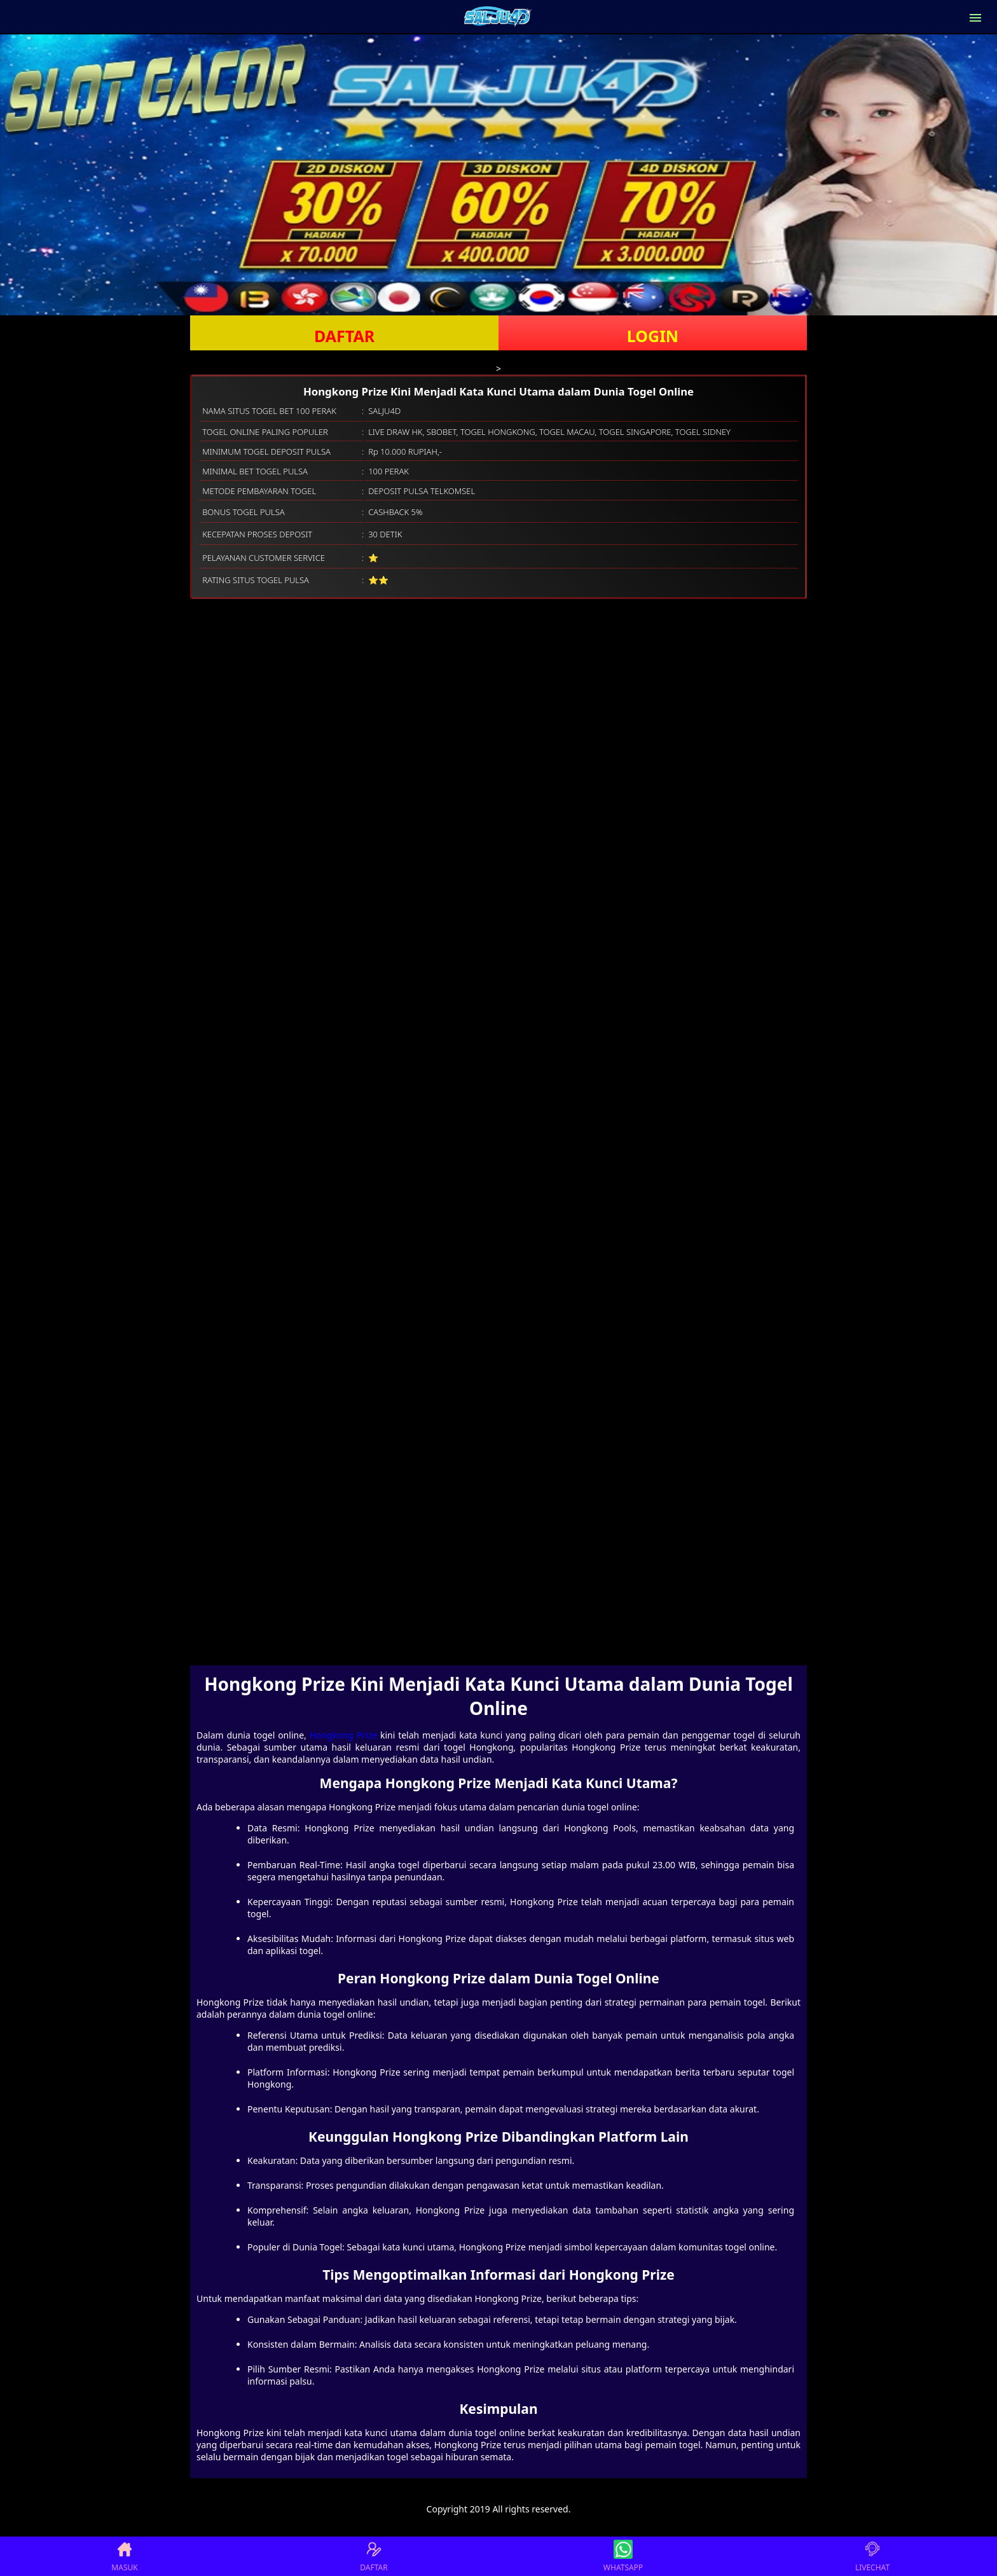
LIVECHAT (872, 2556)
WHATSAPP (623, 2556)
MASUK (124, 2556)
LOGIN (652, 336)
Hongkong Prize (344, 1735)
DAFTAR (344, 336)
